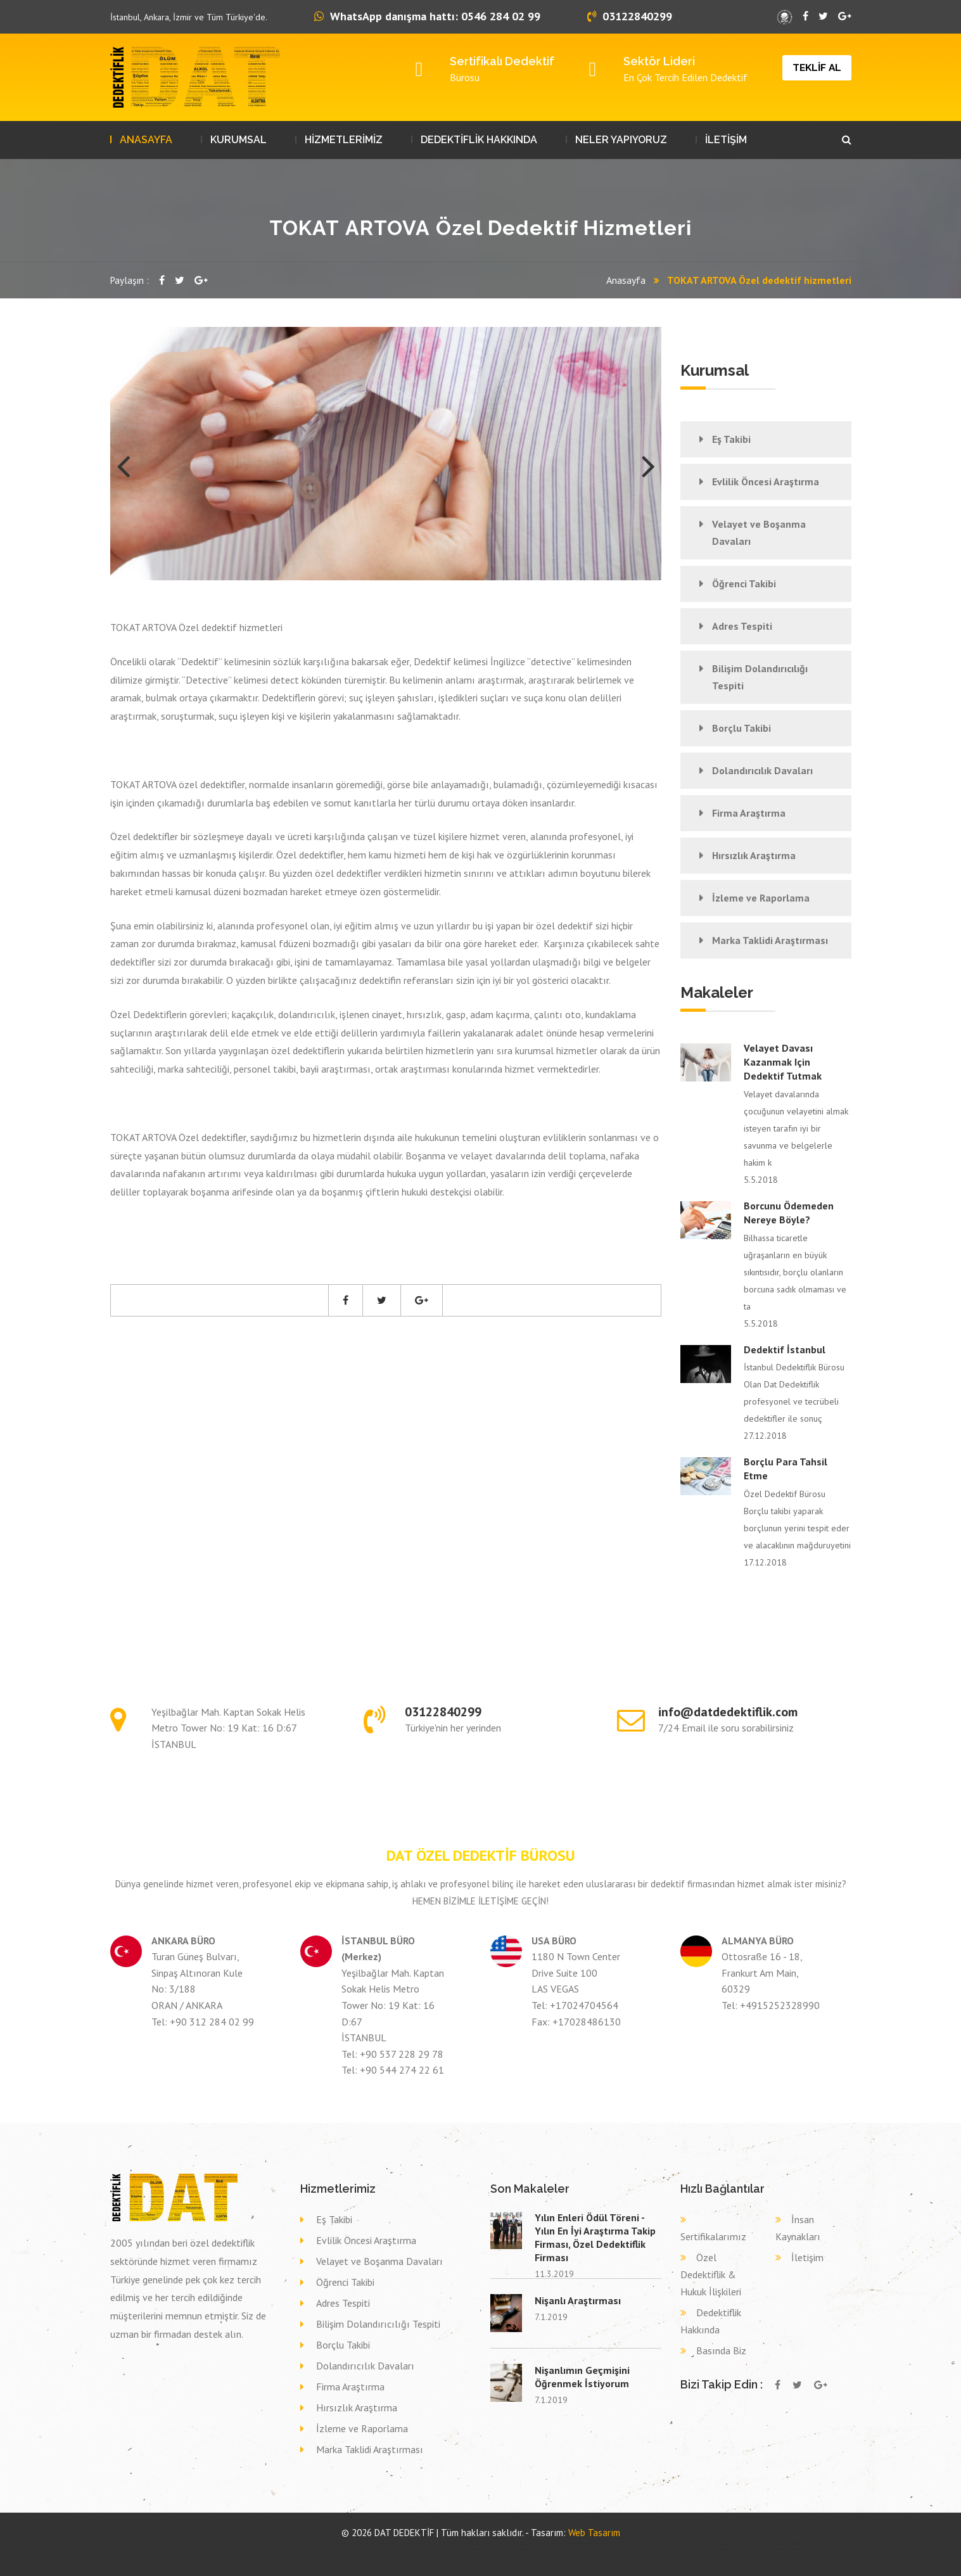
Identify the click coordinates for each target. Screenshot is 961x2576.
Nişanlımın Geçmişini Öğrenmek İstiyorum (582, 2377)
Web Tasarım (594, 2533)
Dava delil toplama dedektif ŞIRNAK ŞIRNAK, (774, 2549)
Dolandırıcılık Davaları (762, 770)
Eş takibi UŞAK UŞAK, (152, 2549)
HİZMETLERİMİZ (344, 140)
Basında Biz (721, 2350)
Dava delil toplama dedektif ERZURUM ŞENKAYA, (644, 2549)
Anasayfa (626, 280)
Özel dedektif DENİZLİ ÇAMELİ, (143, 2544)
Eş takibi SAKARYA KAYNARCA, (616, 2544)
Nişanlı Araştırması (578, 2300)
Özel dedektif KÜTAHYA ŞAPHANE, (423, 2544)
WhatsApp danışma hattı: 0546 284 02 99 (427, 16)
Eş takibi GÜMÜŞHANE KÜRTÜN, (189, 2549)
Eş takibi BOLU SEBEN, (819, 2544)
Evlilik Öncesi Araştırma (765, 481)
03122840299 (629, 16)
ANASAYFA (146, 140)
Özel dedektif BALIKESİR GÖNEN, (471, 2544)
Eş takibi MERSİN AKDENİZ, (230, 2549)
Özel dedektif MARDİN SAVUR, (517, 2544)
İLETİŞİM (726, 140)
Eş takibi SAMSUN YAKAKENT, (659, 2544)
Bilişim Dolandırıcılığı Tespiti (760, 677)
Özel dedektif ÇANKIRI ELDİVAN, (231, 2544)
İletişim (807, 2257)
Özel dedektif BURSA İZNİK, (319, 2544)
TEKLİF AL (816, 67)
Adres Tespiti (742, 626)
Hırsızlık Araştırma (754, 855)
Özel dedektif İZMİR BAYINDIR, (187, 2544)
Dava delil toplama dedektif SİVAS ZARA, (399, 2549)
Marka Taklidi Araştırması (770, 940)
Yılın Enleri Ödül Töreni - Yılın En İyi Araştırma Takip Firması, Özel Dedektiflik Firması (595, 2237)
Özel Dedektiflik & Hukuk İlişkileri (710, 2274)
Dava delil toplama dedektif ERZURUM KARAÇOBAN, (576, 2549)
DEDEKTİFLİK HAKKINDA (479, 140)
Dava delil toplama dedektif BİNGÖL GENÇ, (513, 2549)
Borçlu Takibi (741, 728)
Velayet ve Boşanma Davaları (759, 532)
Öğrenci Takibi (744, 583)
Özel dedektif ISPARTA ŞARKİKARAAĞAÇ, (369, 2544)
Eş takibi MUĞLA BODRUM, (785, 2544)
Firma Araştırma (749, 813)
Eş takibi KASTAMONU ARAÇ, (747, 2544)
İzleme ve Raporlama (761, 897)
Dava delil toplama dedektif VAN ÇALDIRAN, (456, 2549)
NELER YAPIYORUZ (621, 140)
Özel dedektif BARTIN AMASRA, (276, 2544)
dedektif (116, 2544)
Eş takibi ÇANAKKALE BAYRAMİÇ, (704, 2544)
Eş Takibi (731, 439)
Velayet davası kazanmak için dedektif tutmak (783, 1062)
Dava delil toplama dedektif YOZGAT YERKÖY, (280, 2549)
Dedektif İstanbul (784, 1349)
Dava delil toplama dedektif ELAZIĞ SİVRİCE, (341, 2549)
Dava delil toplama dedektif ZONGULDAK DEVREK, (711, 2549)
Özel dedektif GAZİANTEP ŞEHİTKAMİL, (567, 2544)
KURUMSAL (238, 140)
